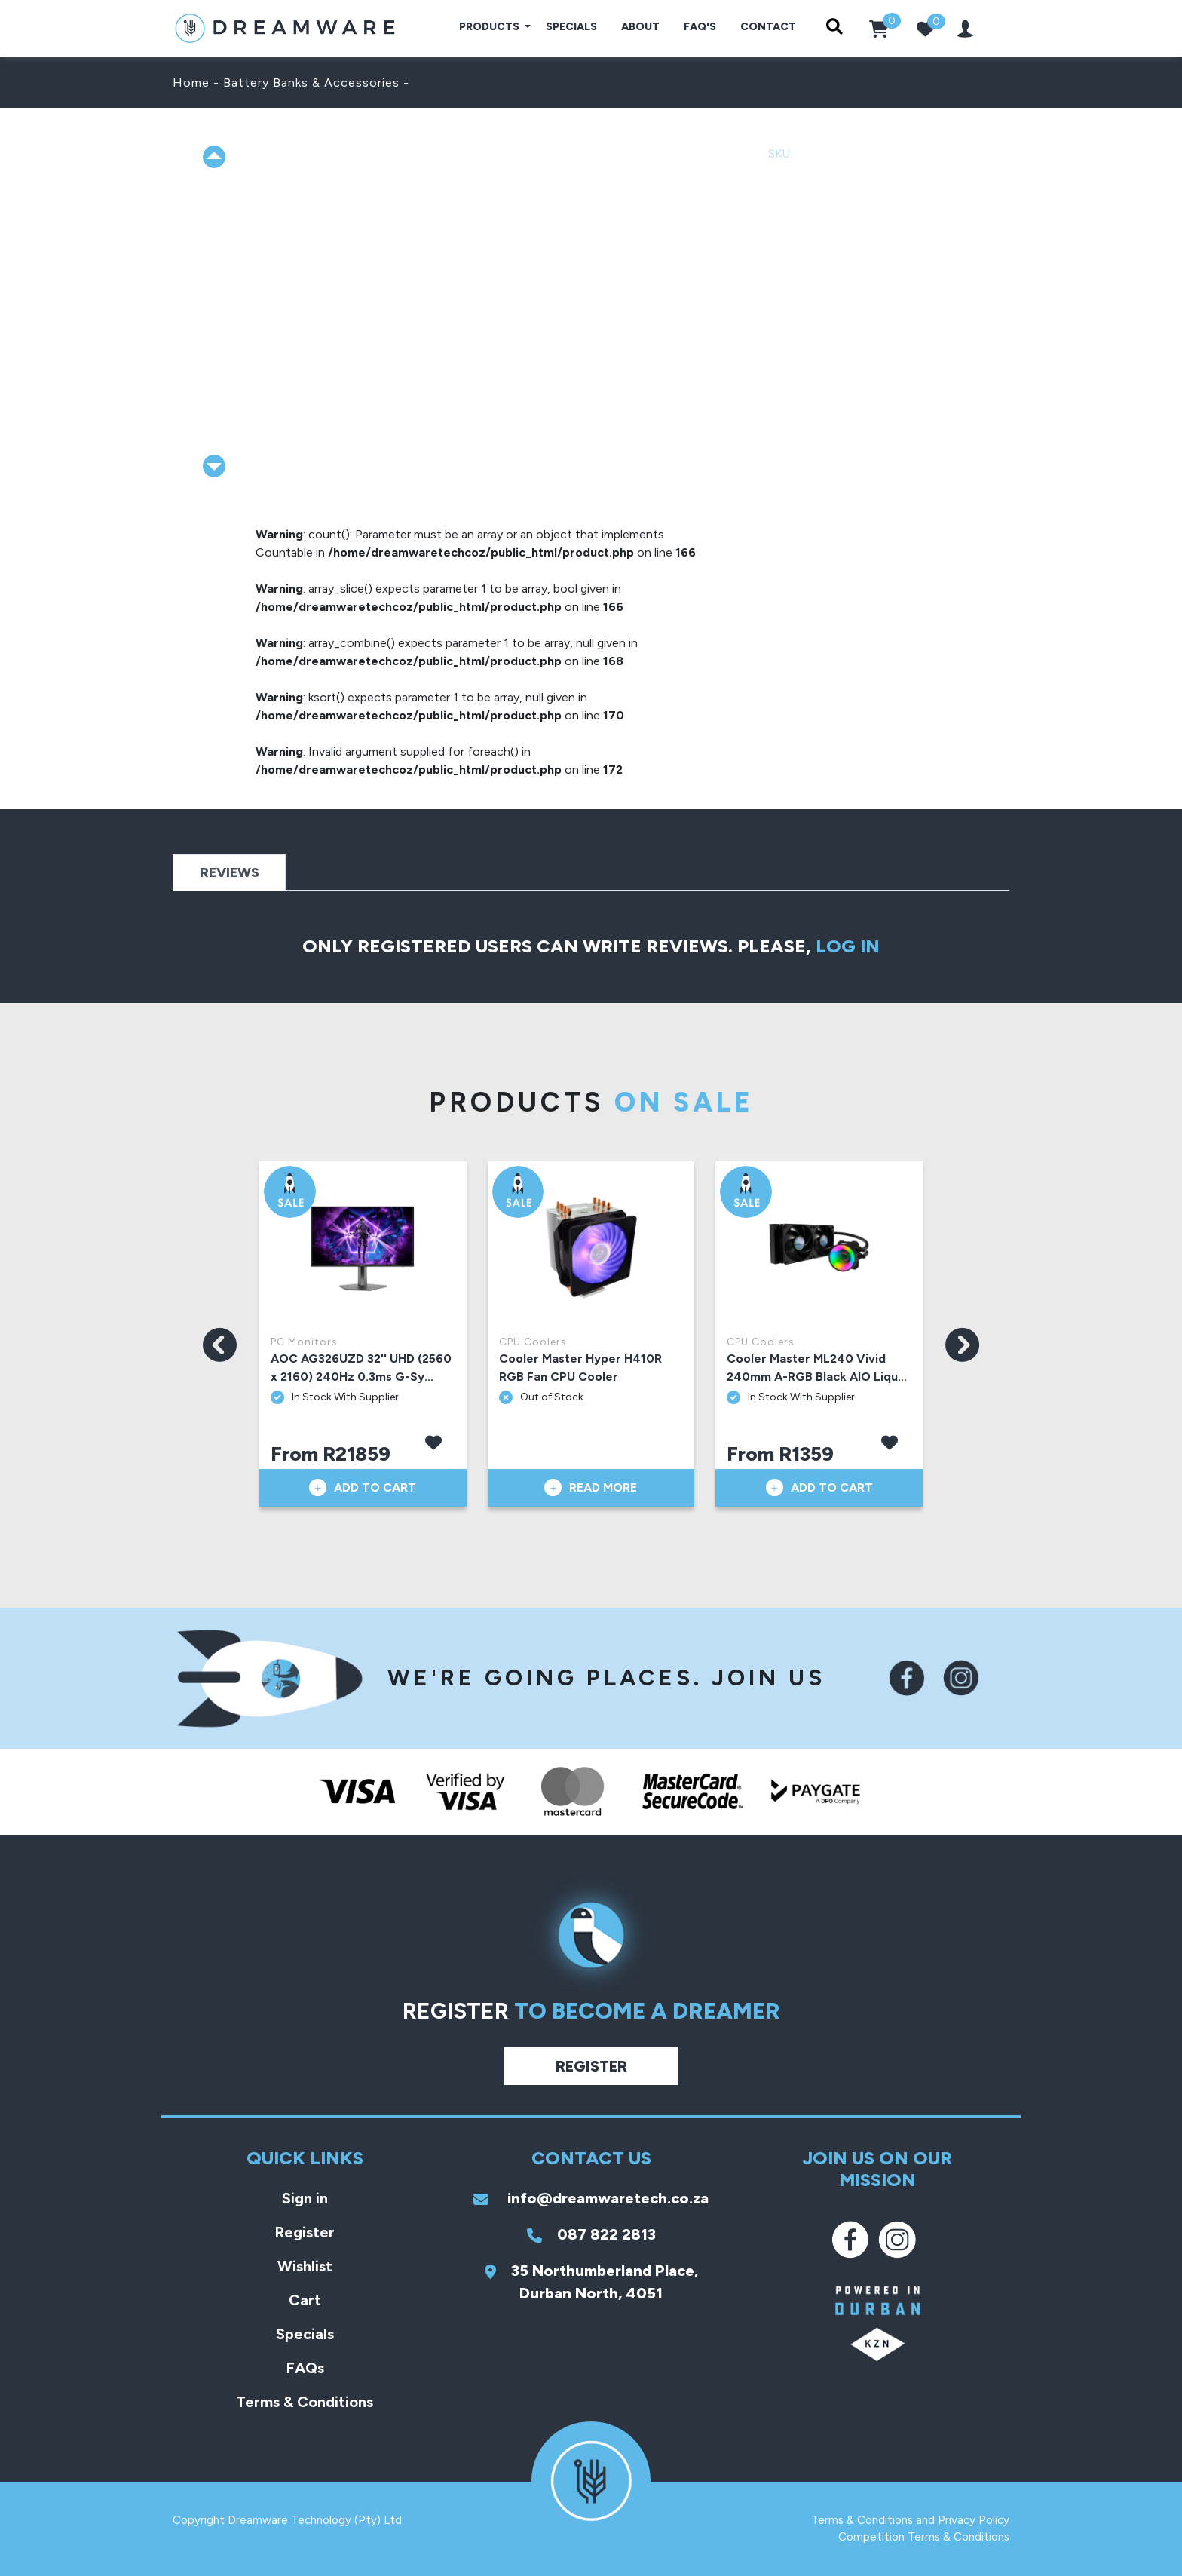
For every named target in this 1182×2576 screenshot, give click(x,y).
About (640, 26)
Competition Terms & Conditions (923, 2537)
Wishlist (304, 2266)
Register (591, 2066)
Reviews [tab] (229, 872)
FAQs (305, 2368)
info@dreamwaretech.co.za (591, 2198)
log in (848, 946)
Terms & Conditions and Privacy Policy (910, 2520)
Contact (768, 26)
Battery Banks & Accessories (311, 82)
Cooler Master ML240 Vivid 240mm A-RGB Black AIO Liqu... (817, 1367)
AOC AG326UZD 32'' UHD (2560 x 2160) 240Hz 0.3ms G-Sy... (361, 1367)
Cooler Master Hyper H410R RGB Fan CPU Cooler (580, 1367)
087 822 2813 (591, 2234)
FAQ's (700, 26)
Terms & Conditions (304, 2402)
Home (191, 82)
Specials (571, 26)
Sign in (305, 2198)
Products (490, 26)
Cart (305, 2300)
